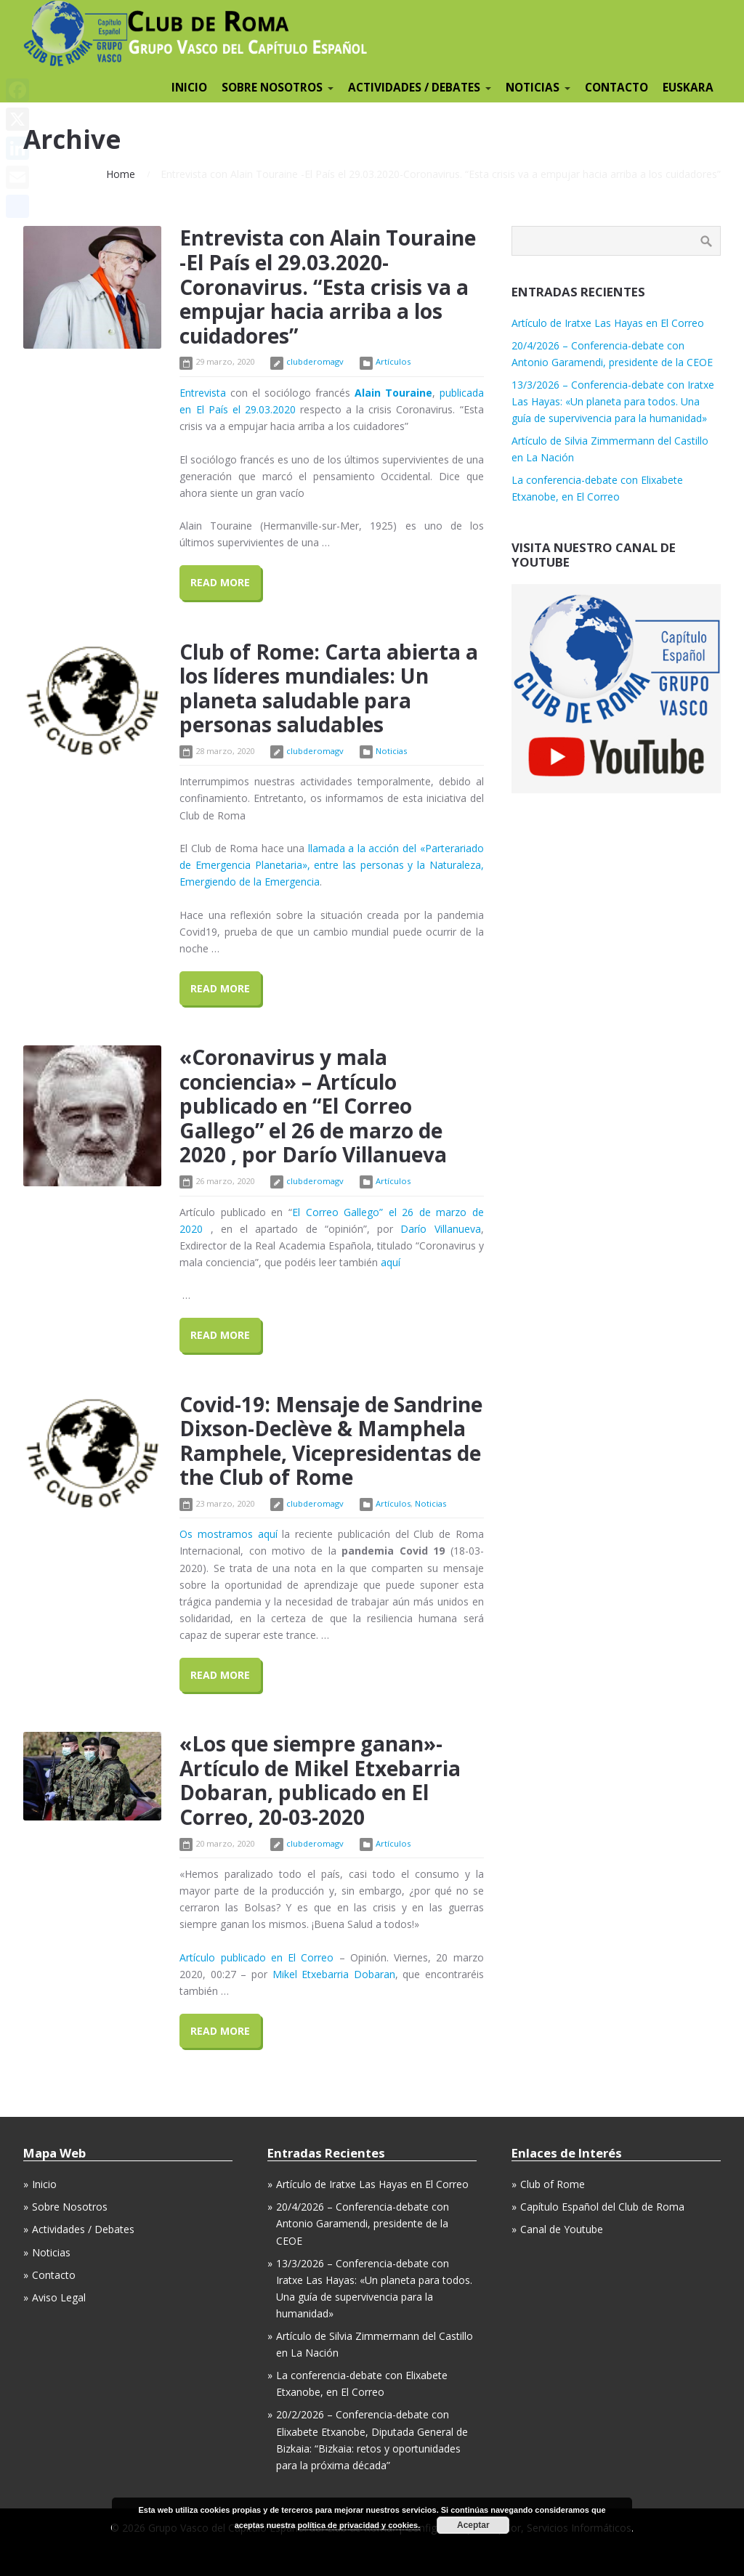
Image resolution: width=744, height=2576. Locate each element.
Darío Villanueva (440, 1229)
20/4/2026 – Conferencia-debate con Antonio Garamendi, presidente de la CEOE (362, 2223)
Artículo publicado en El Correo (256, 1957)
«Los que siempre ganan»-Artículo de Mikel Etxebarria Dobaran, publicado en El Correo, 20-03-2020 (320, 1780)
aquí (390, 1262)
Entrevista (202, 393)
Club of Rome (552, 2184)
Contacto (54, 2275)
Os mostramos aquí (228, 1534)
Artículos (393, 361)
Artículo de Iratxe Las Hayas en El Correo (608, 323)
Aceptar (473, 2525)
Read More (220, 582)
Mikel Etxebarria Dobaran (333, 1974)
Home (120, 174)
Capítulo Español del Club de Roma (602, 2207)
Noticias (391, 750)
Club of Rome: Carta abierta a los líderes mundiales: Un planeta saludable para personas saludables (328, 688)
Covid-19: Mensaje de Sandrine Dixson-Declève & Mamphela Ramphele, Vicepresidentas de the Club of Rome (330, 1440)
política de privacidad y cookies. (359, 2525)
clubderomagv (315, 361)
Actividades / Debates (83, 2229)
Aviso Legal (59, 2297)
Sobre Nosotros (70, 2207)
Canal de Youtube (561, 2229)
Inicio (44, 2184)
